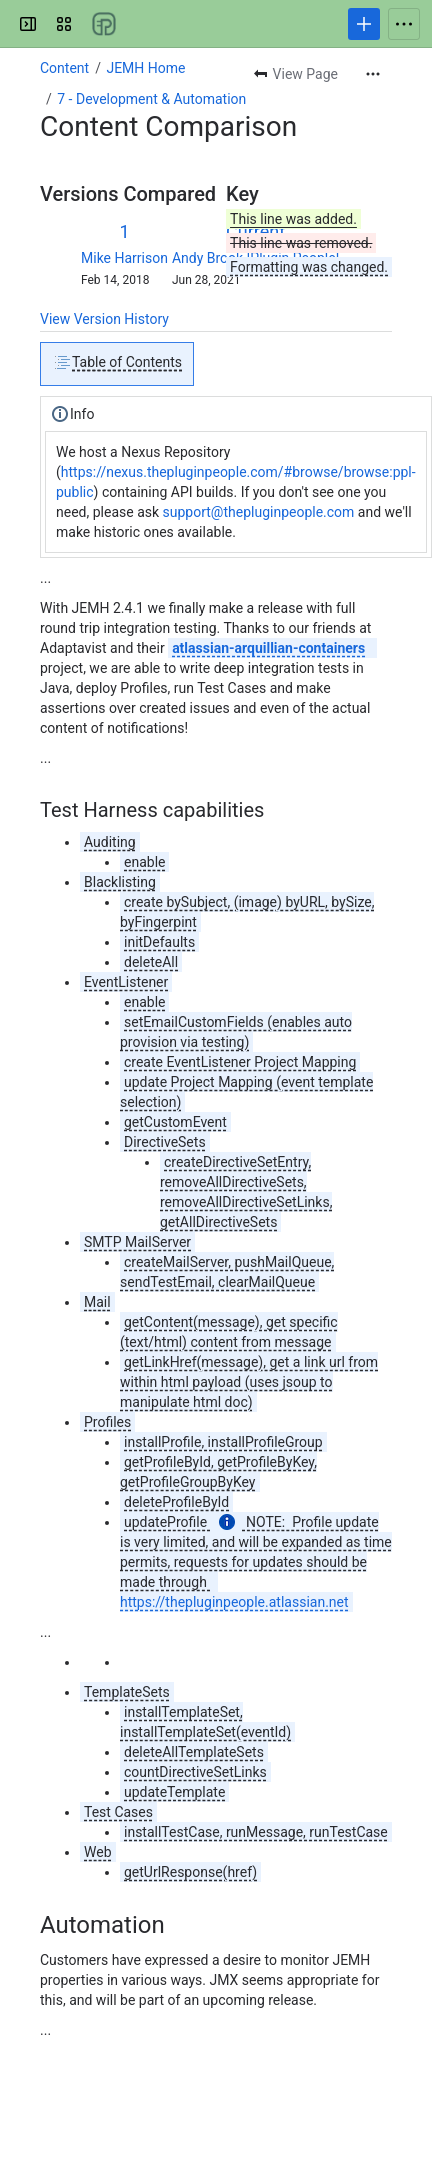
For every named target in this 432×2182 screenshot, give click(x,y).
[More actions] (373, 74)
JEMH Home (145, 68)
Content (64, 68)
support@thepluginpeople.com (259, 512)
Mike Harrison (124, 258)
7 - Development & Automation (151, 99)
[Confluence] (104, 24)
